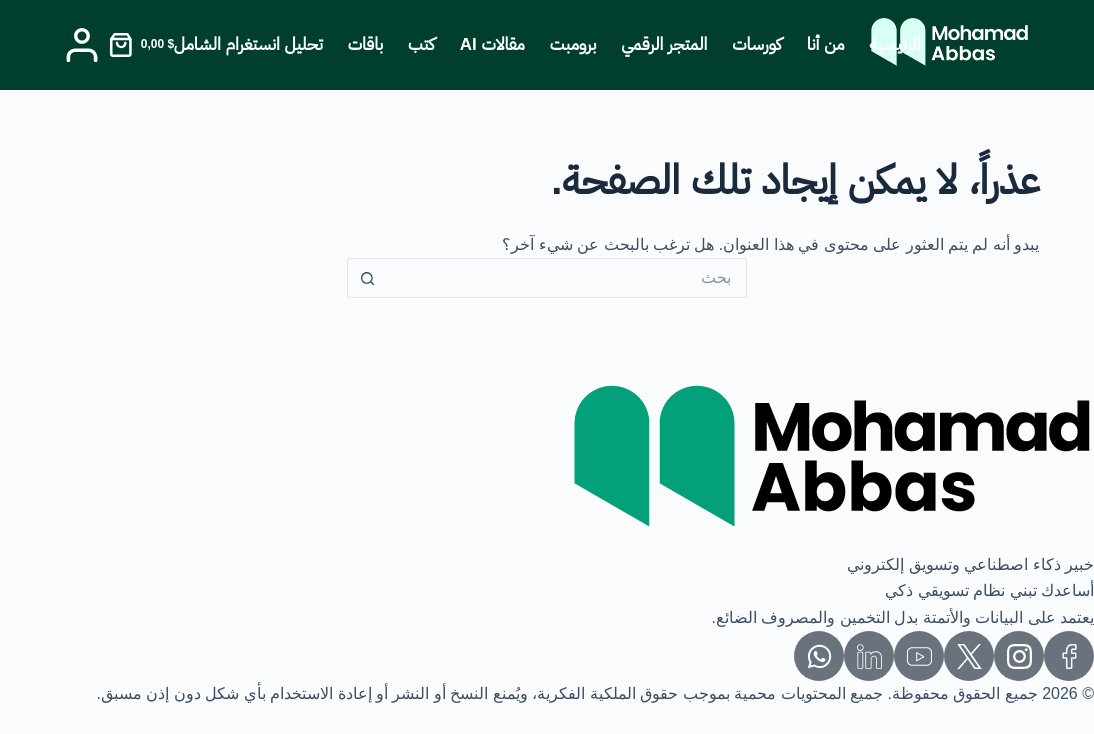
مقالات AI (492, 44)
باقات (365, 44)
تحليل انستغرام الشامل (248, 44)
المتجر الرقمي (664, 44)
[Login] (82, 45)
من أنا (826, 44)
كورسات (756, 44)
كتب (421, 44)
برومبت (573, 44)
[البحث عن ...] (567, 278)
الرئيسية (895, 44)
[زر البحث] (367, 278)
